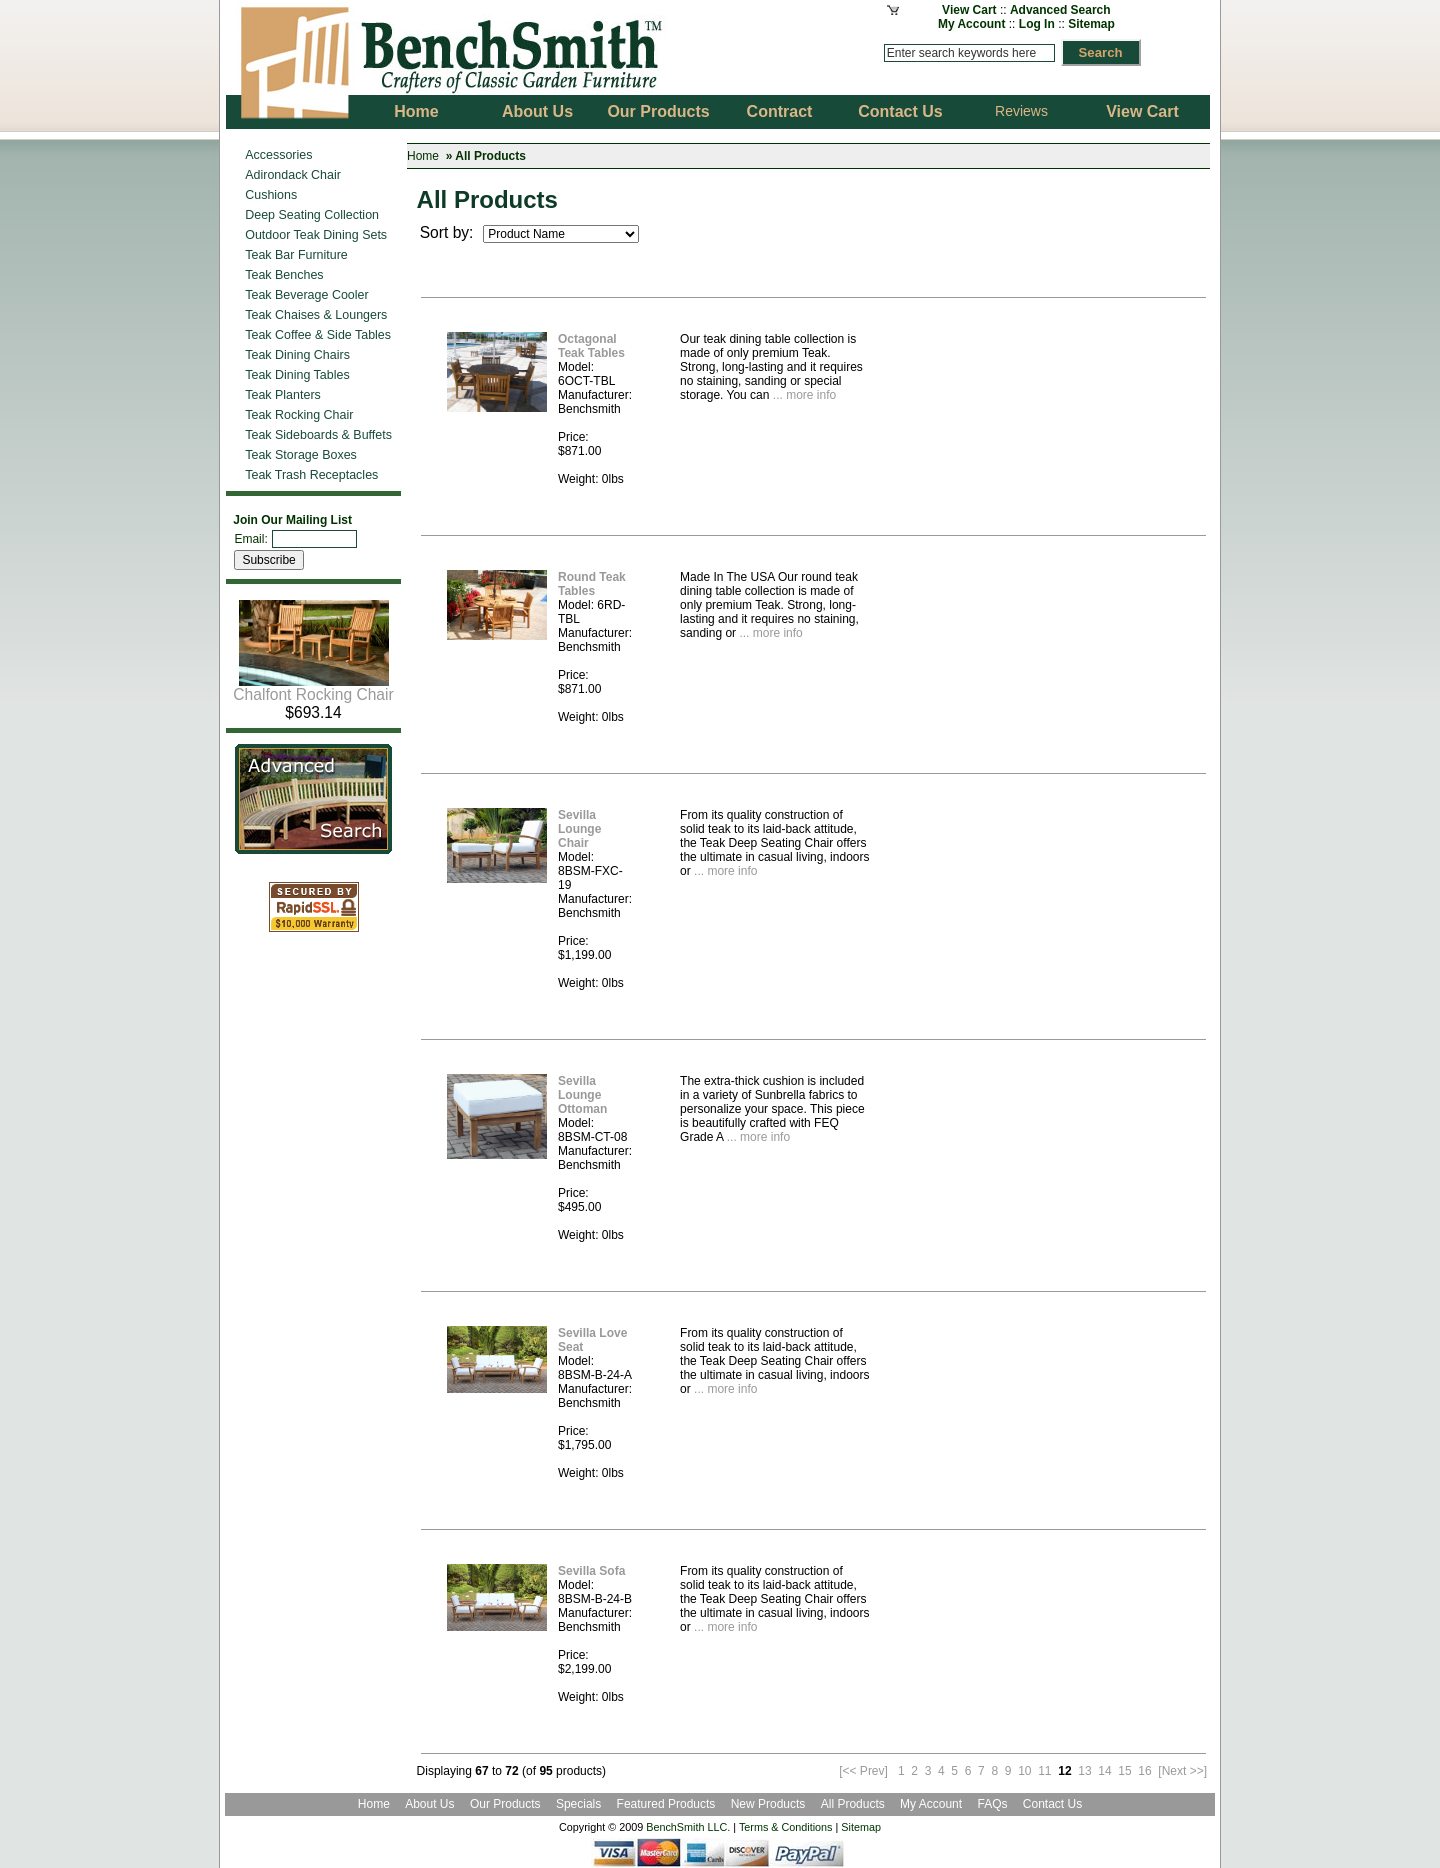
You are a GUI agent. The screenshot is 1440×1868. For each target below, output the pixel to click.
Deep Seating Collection (312, 215)
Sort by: (449, 232)
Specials (580, 1804)
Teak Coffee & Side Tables (318, 335)
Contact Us (1052, 1804)
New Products (768, 1804)
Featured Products (666, 1804)
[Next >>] (1182, 1771)
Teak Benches (284, 275)
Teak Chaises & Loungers (316, 315)
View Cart (969, 10)
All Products (853, 1804)
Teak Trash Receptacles (311, 475)
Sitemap (1091, 24)
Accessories (278, 155)
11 (1044, 1771)
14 (1104, 1771)
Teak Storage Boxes (301, 455)
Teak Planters (283, 395)
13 (1084, 1771)
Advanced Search (1060, 10)
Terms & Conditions (786, 1827)
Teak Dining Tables (297, 375)
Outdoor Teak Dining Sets (316, 235)
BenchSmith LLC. (688, 1827)
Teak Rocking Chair (299, 415)
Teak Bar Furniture (296, 255)
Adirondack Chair (293, 175)
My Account (972, 24)
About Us (429, 1804)
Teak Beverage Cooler (306, 295)
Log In (1037, 24)
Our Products (507, 1804)
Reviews (1021, 111)
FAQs (992, 1804)
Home (423, 156)
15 (1124, 1771)
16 (1144, 1771)
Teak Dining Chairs (297, 355)
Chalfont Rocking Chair (313, 687)
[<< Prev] (863, 1771)
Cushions (271, 195)
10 (1024, 1771)
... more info (802, 395)
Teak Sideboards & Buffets (318, 435)
